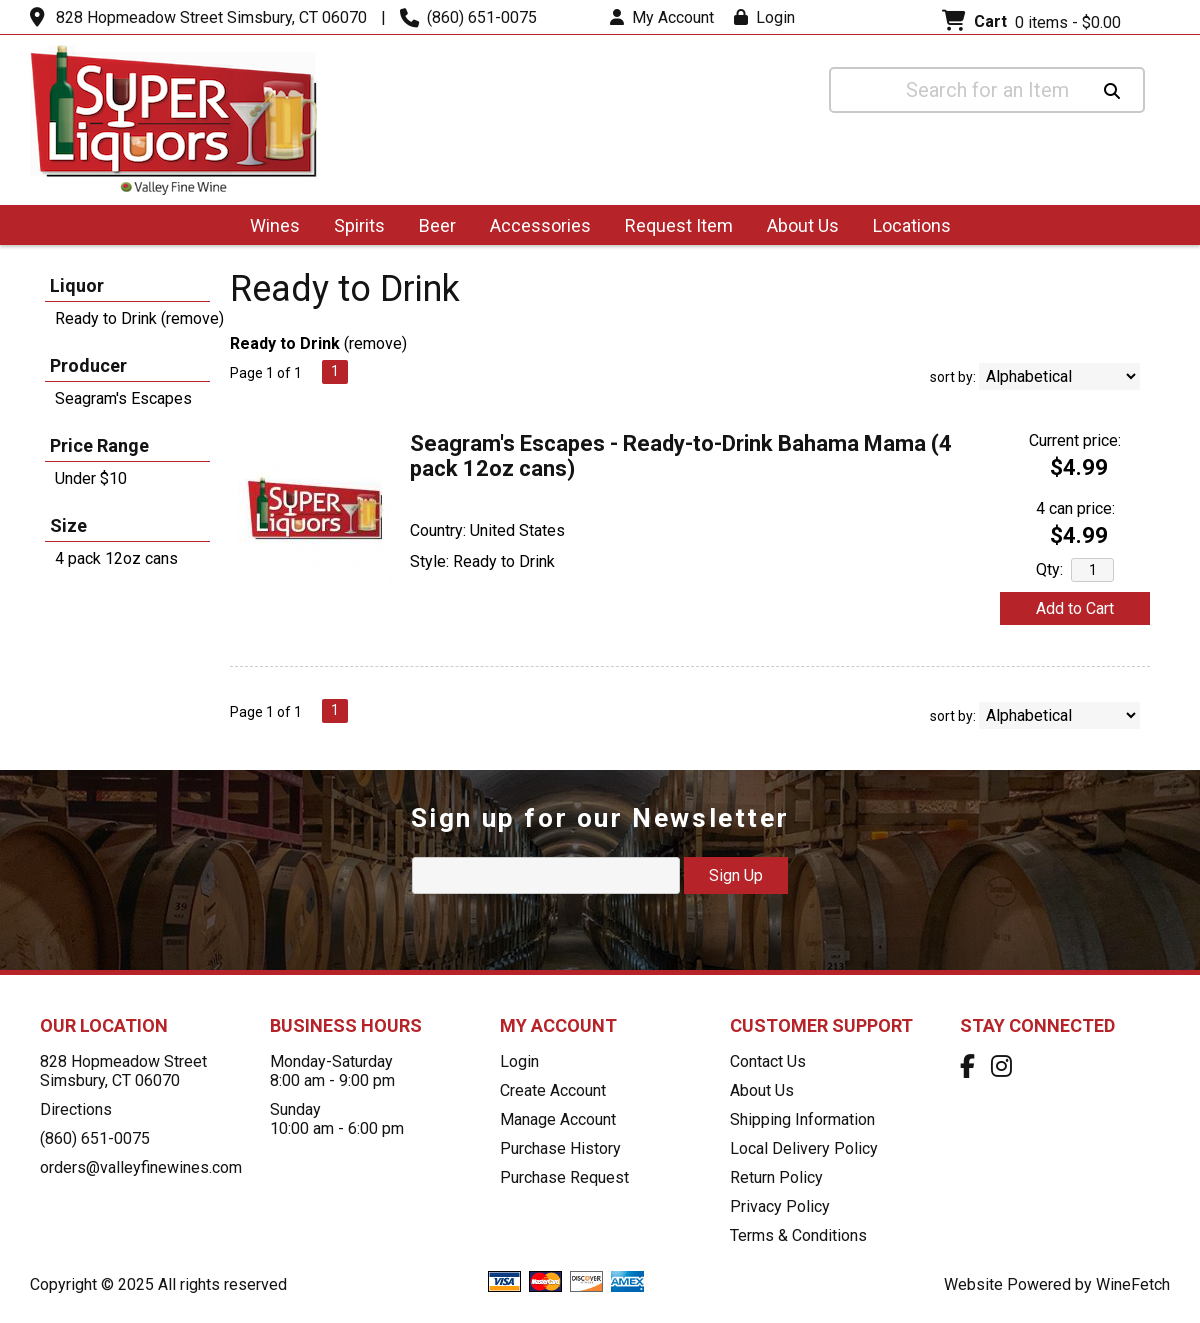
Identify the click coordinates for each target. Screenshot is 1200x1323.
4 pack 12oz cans (116, 558)
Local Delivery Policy (804, 1148)
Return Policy (776, 1177)
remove (375, 343)
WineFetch (1133, 1284)
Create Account (553, 1090)
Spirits (353, 227)
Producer (88, 365)
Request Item (679, 225)
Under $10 (91, 478)
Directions (76, 1109)
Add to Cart (1075, 608)
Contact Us (768, 1061)
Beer (431, 227)
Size (68, 525)
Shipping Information (802, 1119)
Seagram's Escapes (123, 398)
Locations (905, 227)
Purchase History (560, 1148)
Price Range (99, 445)
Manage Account (558, 1119)
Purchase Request (564, 1177)
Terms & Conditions (798, 1235)
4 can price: (1075, 508)
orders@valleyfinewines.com (141, 1167)
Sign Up (736, 875)
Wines (268, 227)
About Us (796, 227)
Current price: (1075, 440)
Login (764, 17)
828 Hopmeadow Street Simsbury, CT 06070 (211, 17)
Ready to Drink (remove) (139, 318)
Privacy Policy (780, 1206)
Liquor (77, 285)
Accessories (534, 227)
